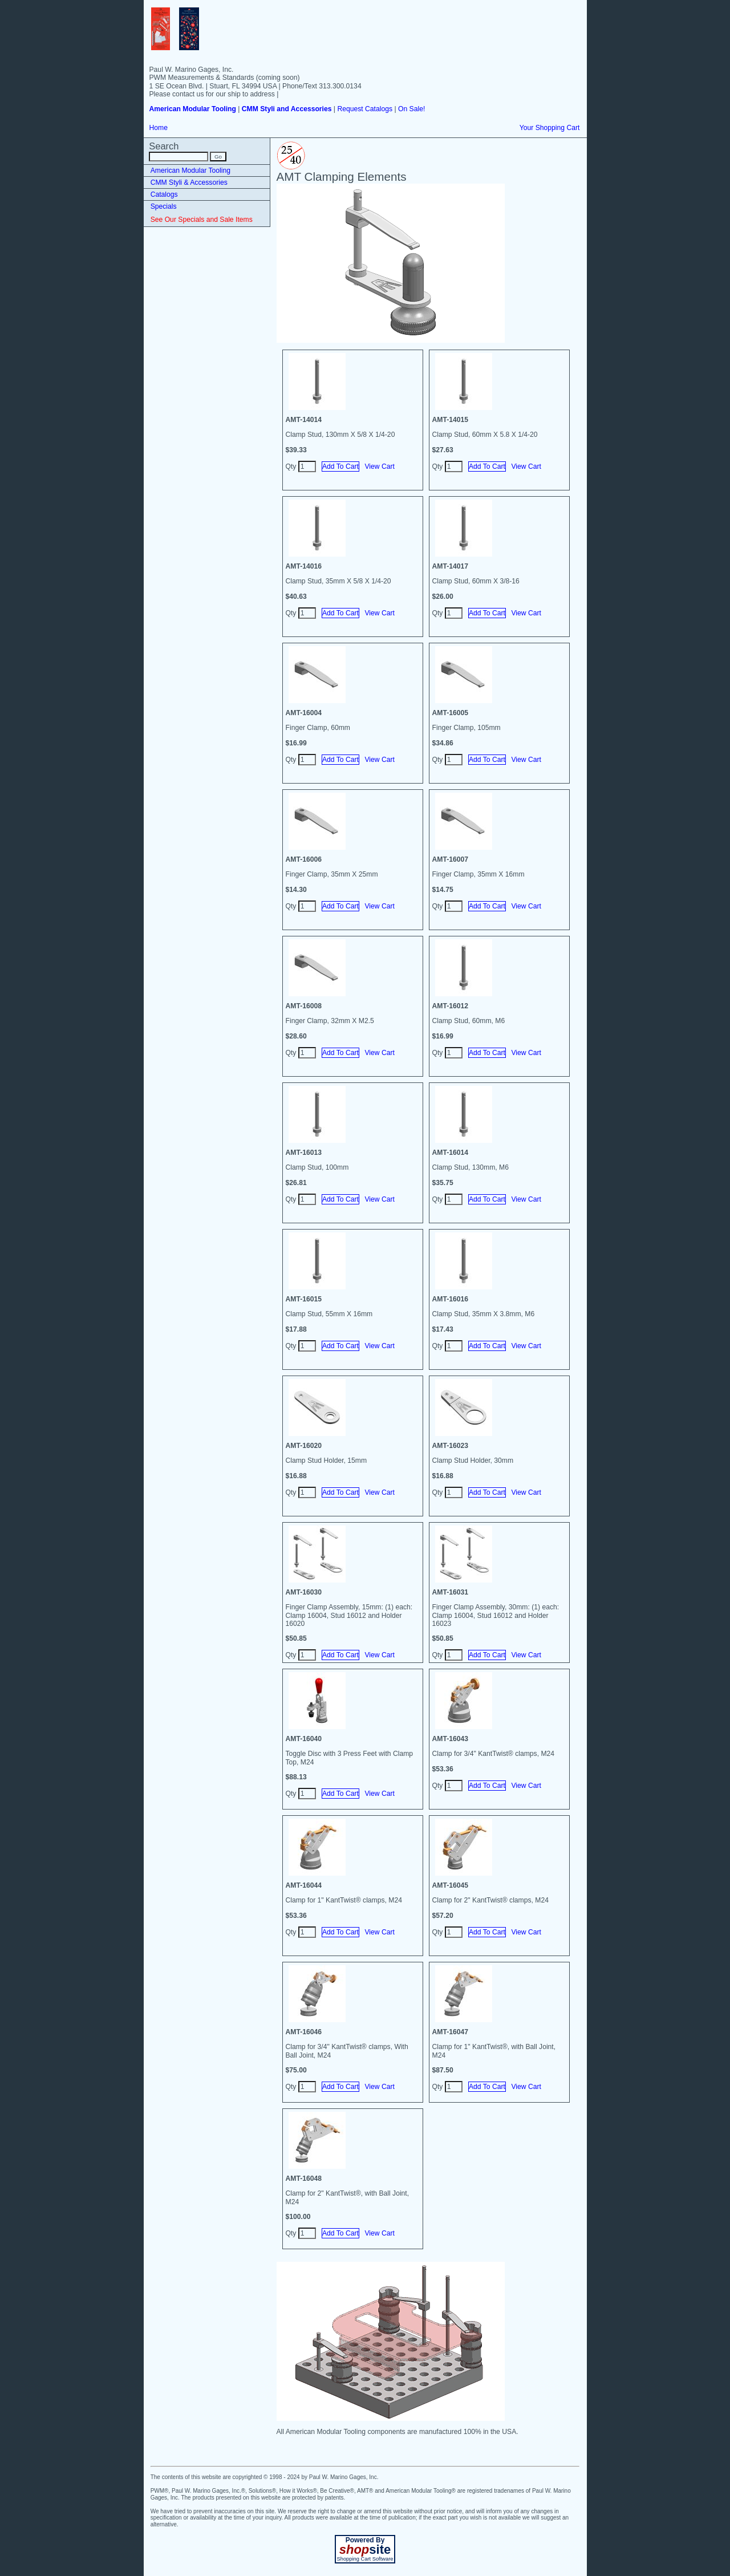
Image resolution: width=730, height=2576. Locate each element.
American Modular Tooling (190, 171)
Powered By (365, 2540)
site (365, 2549)
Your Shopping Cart (550, 128)
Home (158, 128)
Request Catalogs (364, 109)
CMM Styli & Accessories (189, 182)
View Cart (379, 466)
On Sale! (411, 109)
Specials (164, 206)
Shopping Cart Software (364, 2559)
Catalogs (164, 194)
